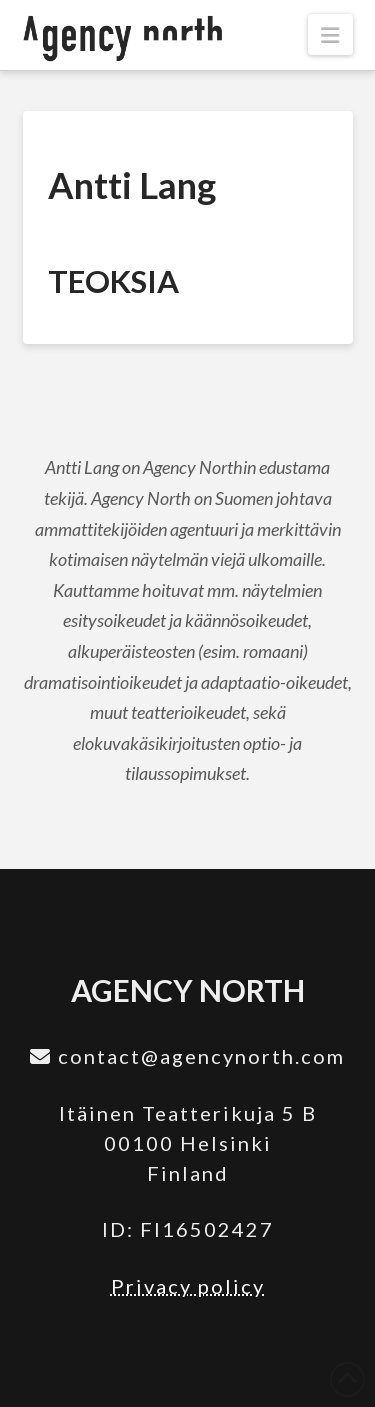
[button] (330, 34)
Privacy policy (188, 1286)
